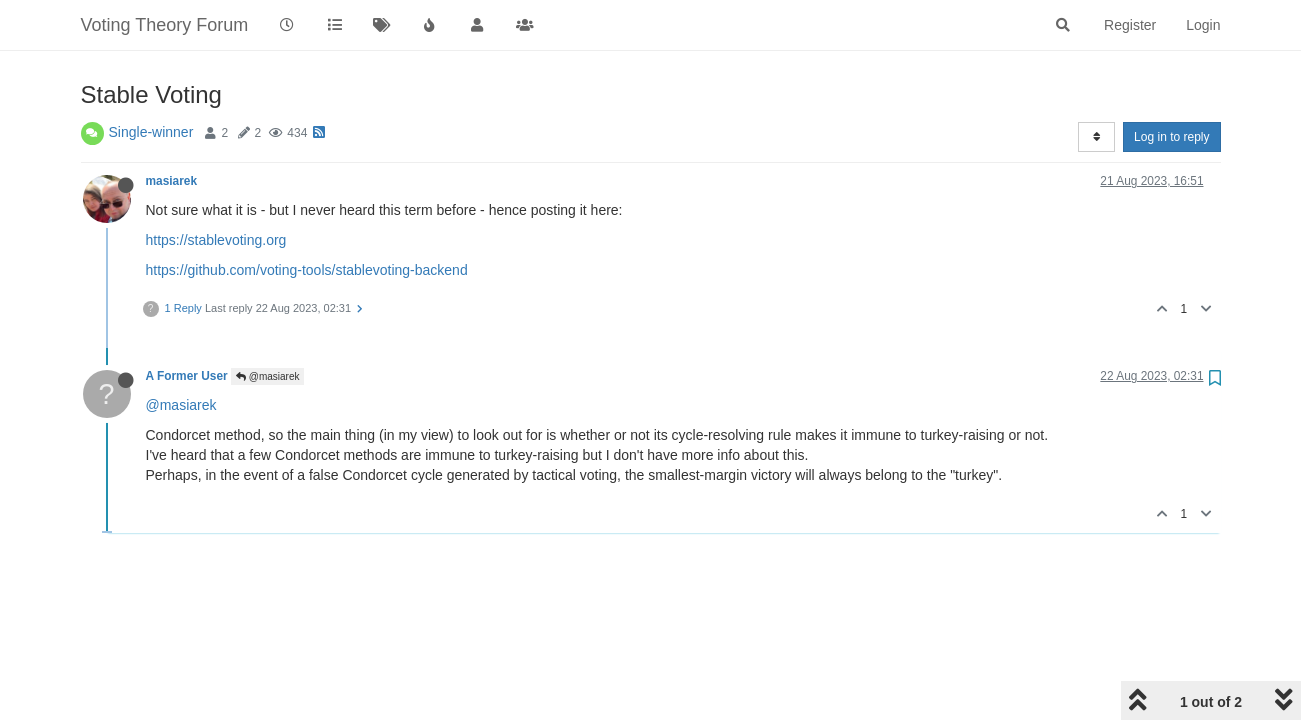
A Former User (187, 376)
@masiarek (268, 376)
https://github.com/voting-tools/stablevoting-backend (307, 270)
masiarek (172, 181)
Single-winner (151, 132)
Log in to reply (1171, 137)
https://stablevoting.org (216, 240)
